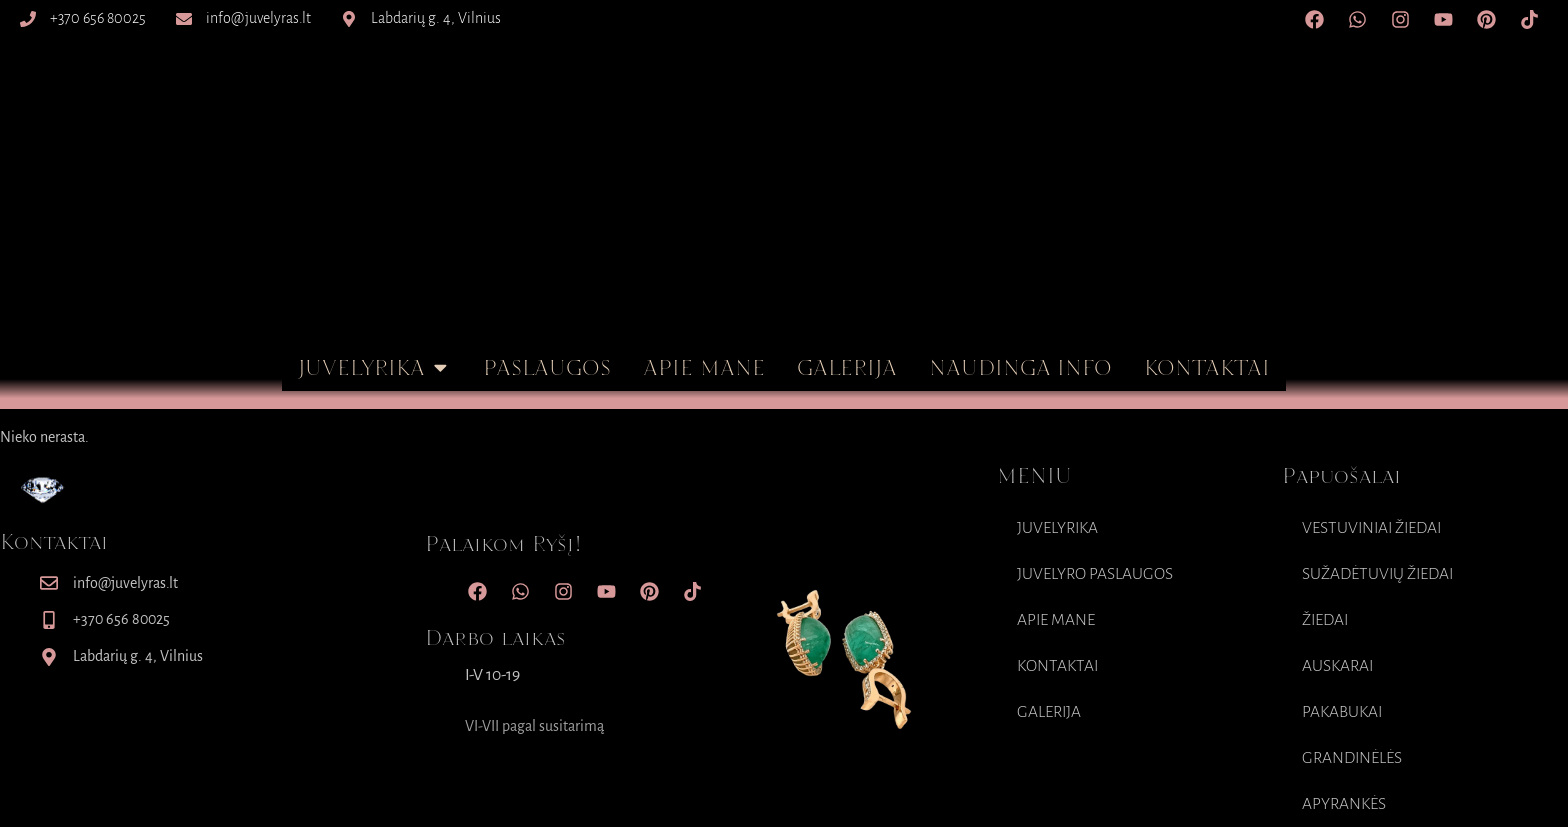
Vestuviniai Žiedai (1371, 528)
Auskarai (1337, 666)
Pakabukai (1342, 712)
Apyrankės (1344, 804)
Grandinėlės (1352, 758)
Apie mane (1056, 620)
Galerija (1049, 712)
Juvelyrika (1057, 528)
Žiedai (1325, 620)
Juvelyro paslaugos (1095, 574)
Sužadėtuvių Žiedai (1377, 574)
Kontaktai (1057, 666)
